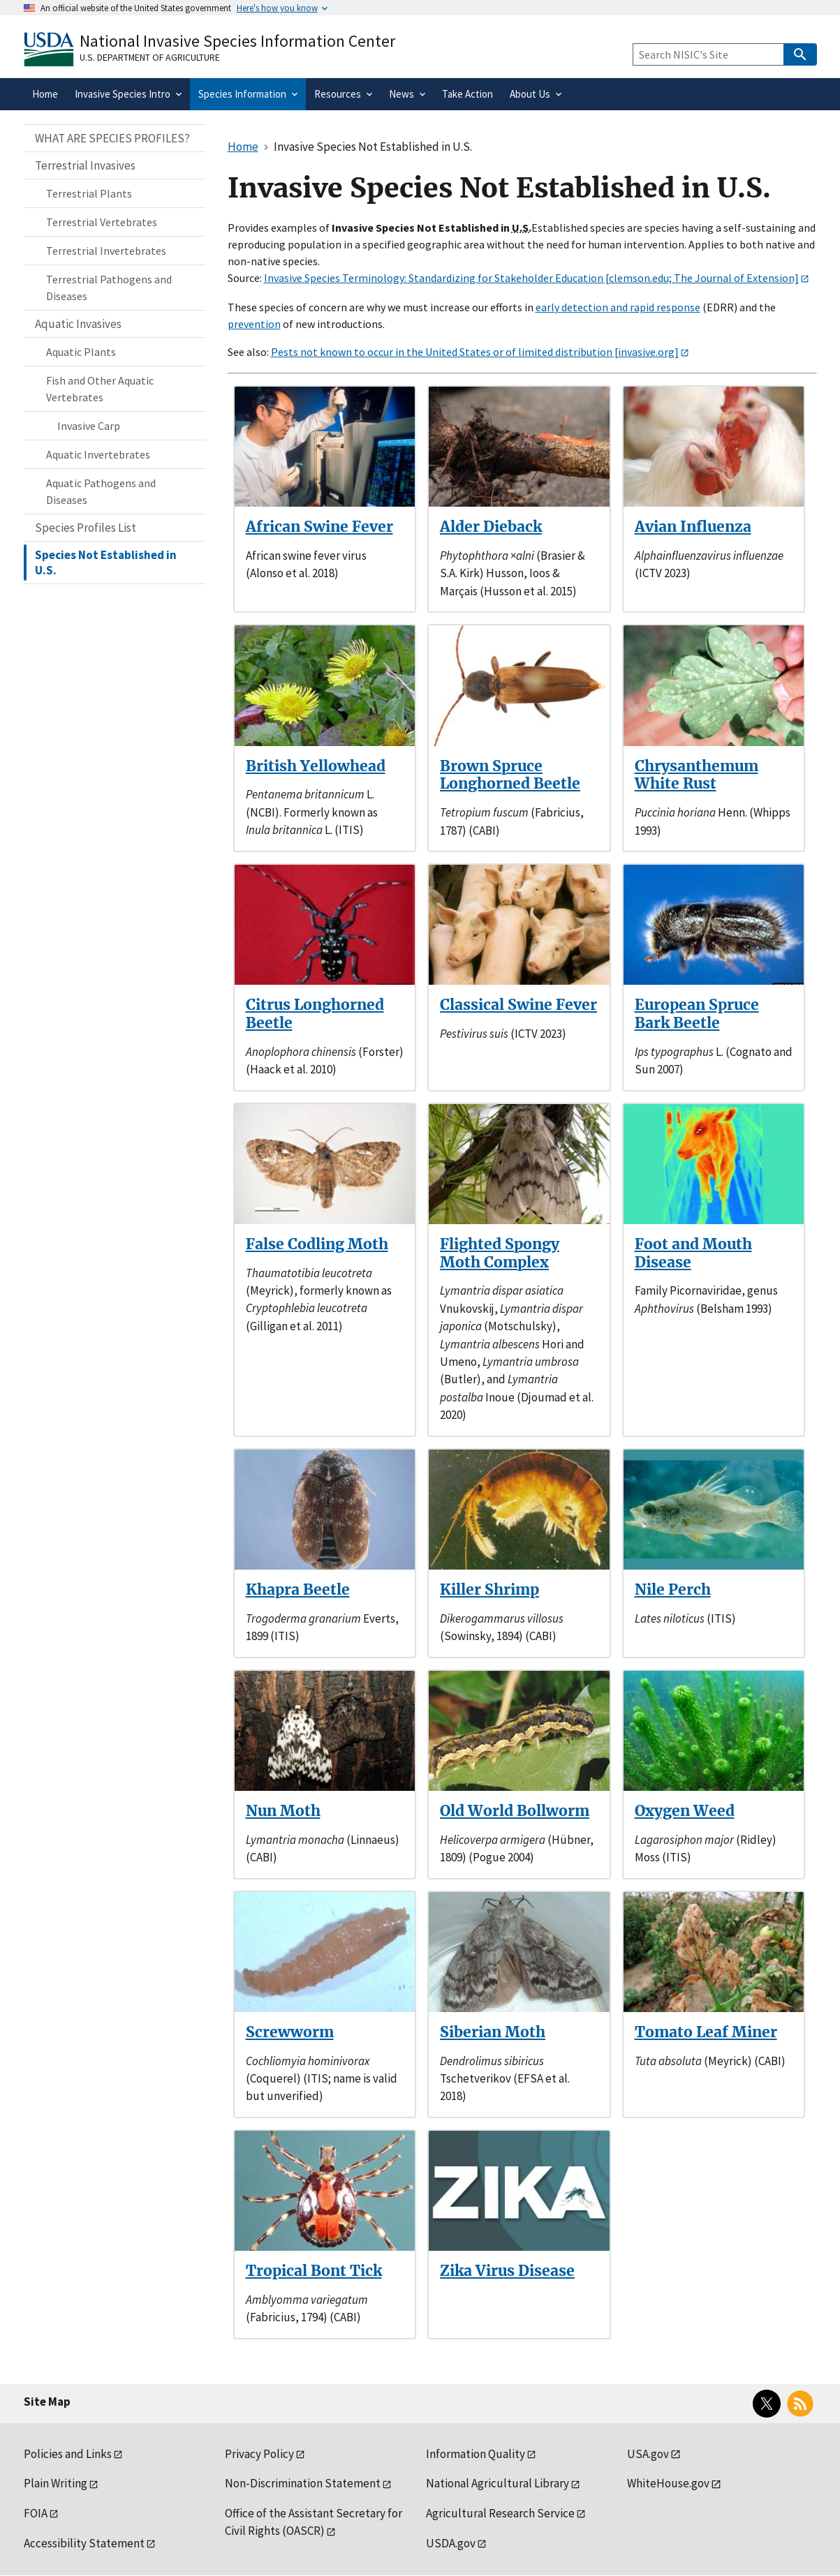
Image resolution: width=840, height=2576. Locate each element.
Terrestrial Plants (89, 193)
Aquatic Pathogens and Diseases (101, 491)
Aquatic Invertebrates (98, 454)
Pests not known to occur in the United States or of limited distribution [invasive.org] (475, 352)
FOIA (35, 2513)
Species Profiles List (85, 527)
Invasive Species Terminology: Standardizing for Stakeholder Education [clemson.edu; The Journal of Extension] (531, 278)
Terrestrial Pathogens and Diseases (109, 287)
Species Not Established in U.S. (106, 562)
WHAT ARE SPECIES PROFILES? (112, 138)
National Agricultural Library (497, 2483)
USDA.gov (451, 2543)
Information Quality (475, 2454)
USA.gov (648, 2454)
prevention (254, 324)
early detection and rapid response (618, 307)
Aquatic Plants (81, 352)
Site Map (47, 2401)
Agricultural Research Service (500, 2513)
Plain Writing (55, 2483)
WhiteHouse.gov (668, 2483)
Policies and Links (68, 2454)
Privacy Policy (259, 2454)
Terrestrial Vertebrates (101, 222)
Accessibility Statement (84, 2543)
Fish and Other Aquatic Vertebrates (100, 388)
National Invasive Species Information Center (237, 41)
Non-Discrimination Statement (303, 2483)
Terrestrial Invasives (85, 165)
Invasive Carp (88, 426)
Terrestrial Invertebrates (106, 251)
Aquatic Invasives (78, 324)
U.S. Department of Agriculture (150, 57)
